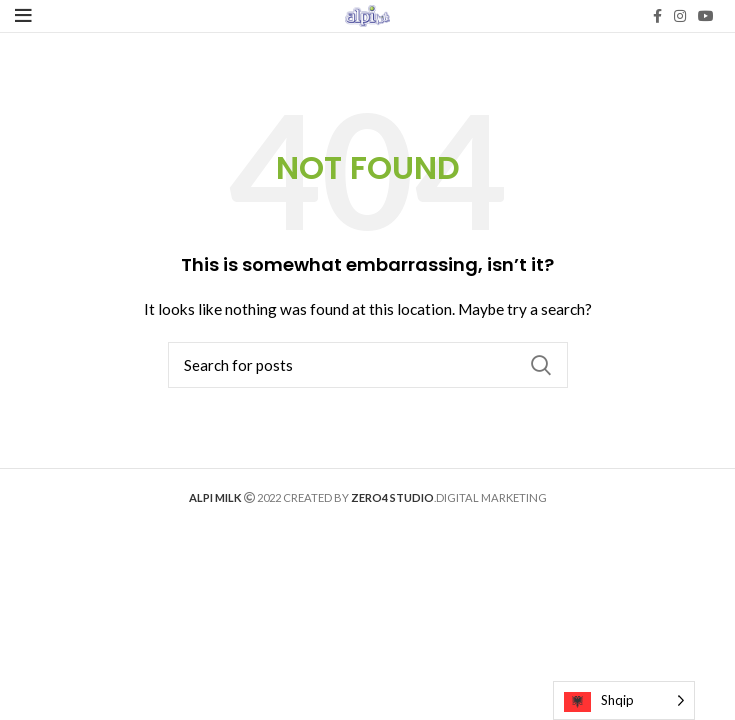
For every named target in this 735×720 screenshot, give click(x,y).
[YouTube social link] (706, 16)
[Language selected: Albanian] (624, 700)
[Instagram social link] (680, 16)
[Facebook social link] (657, 16)
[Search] (368, 365)
